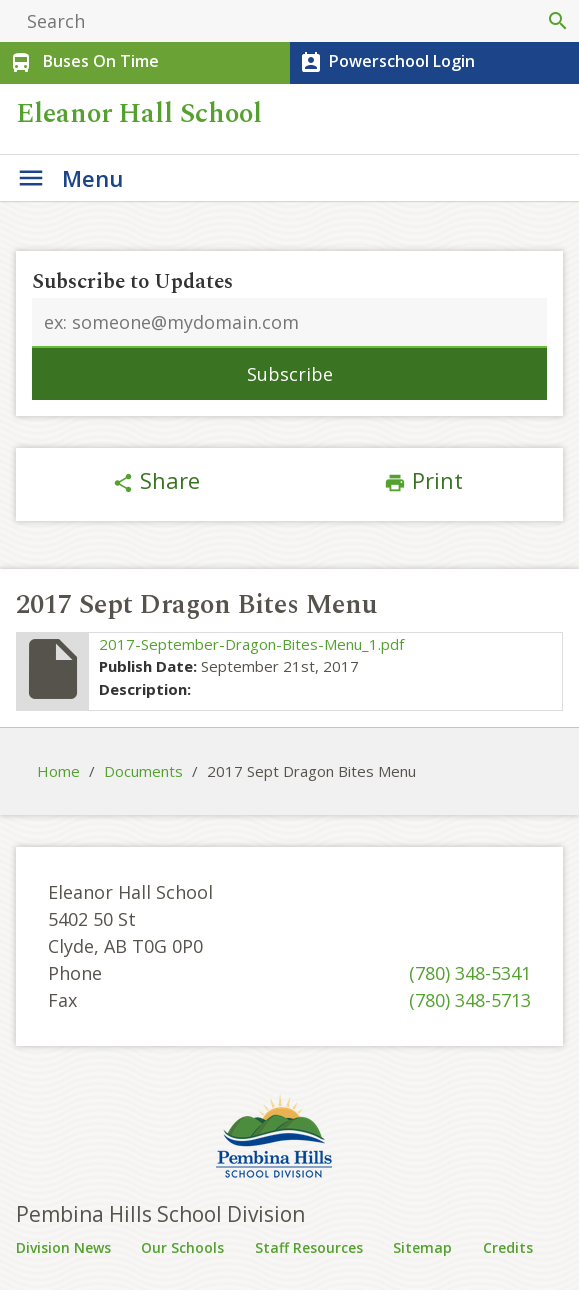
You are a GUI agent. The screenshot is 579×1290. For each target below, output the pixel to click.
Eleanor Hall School (142, 114)
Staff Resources (309, 1247)
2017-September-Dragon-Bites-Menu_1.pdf (251, 644)
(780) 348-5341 (470, 973)
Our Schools (182, 1247)
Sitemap (422, 1247)
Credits (508, 1247)
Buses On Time (82, 63)
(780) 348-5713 (470, 1000)
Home (58, 771)
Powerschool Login (385, 63)
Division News (63, 1247)
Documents (143, 771)
